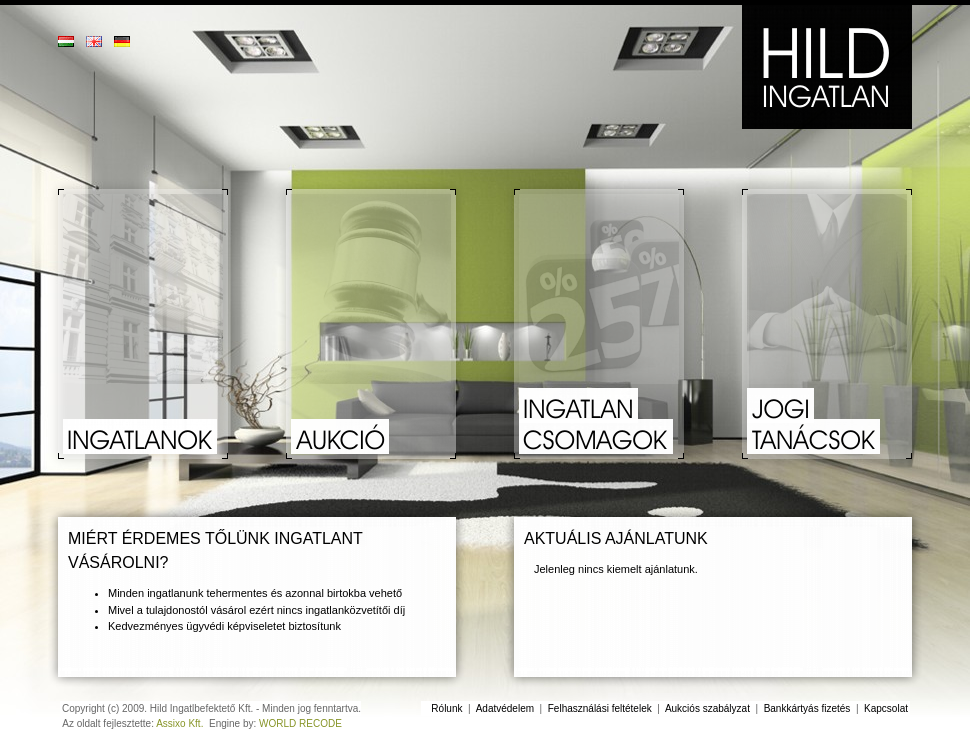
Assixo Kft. (179, 723)
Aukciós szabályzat (707, 708)
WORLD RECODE (300, 723)
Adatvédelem (505, 708)
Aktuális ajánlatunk (616, 538)
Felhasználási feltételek (600, 708)
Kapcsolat (886, 708)
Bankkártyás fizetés (807, 708)
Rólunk (446, 708)
